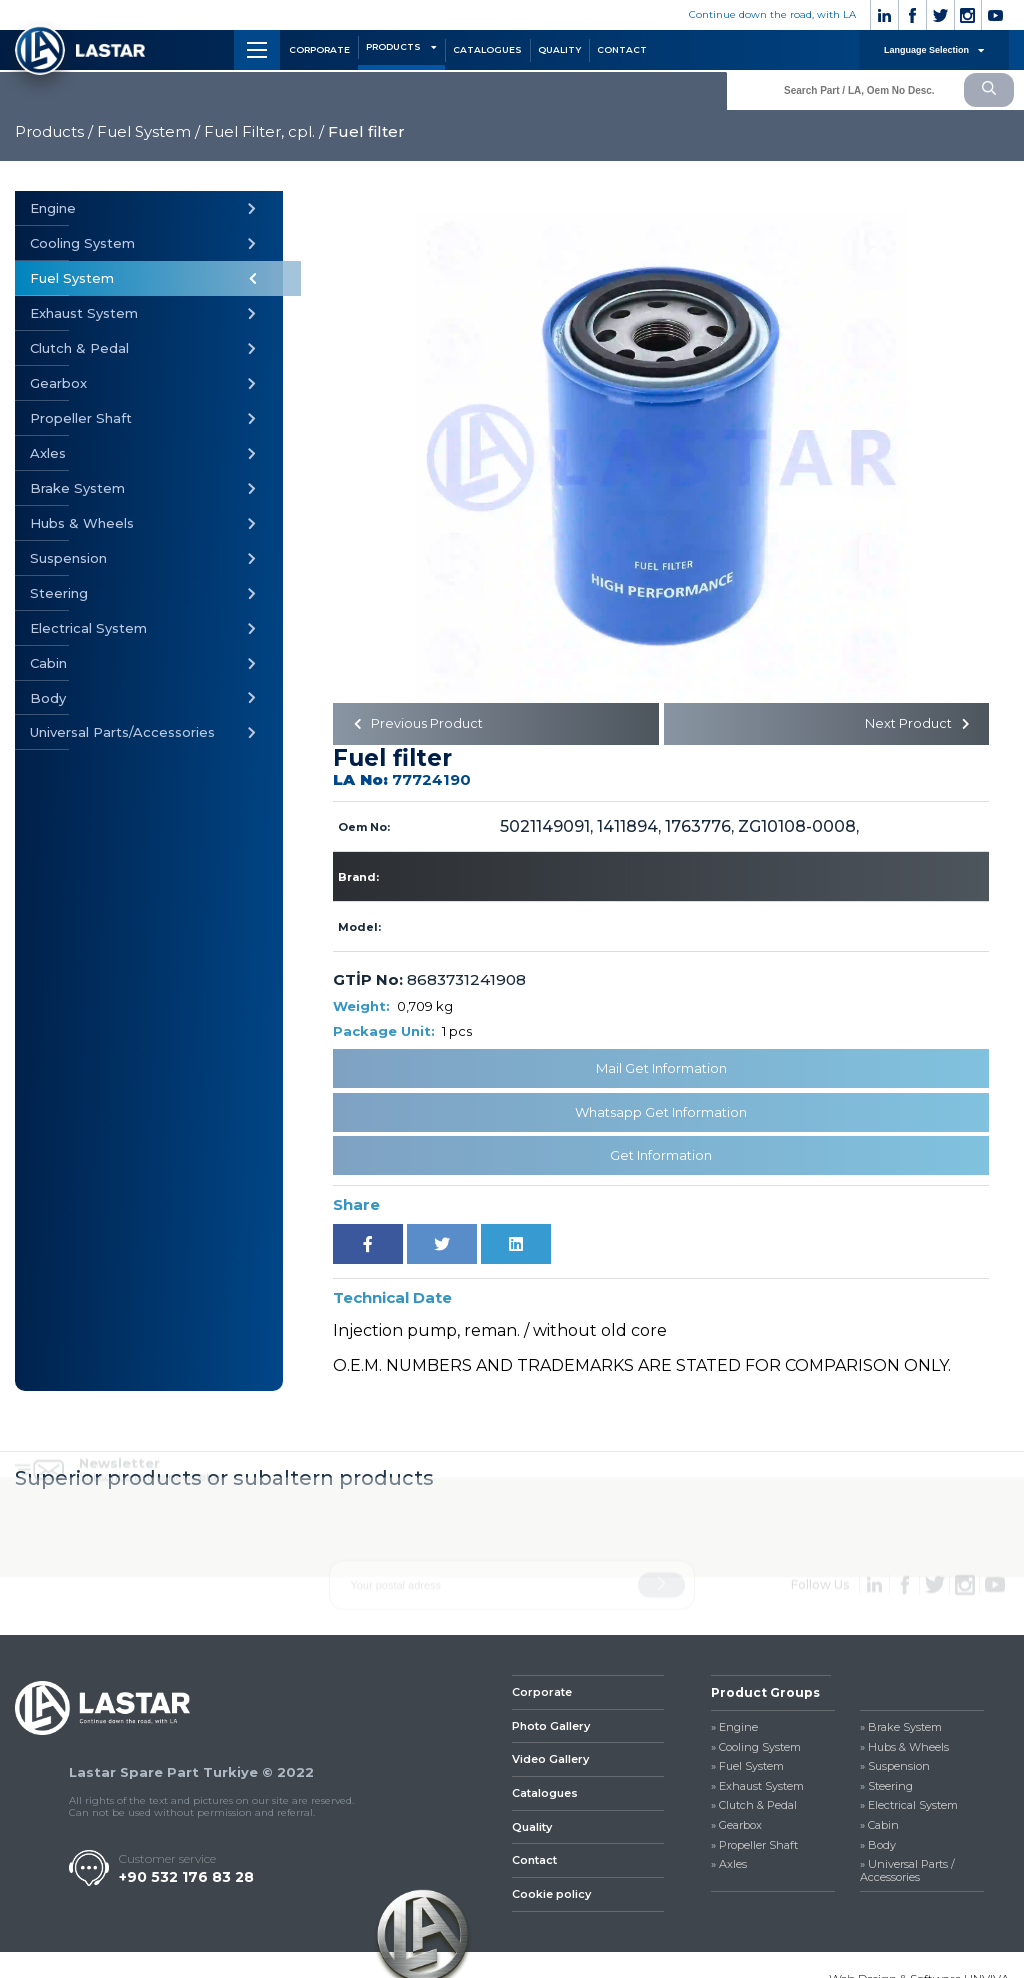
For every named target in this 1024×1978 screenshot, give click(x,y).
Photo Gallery (551, 1730)
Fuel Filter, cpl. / (264, 131)
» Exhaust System (757, 1791)
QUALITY (559, 49)
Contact (534, 1865)
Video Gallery (550, 1764)
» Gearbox (736, 1830)
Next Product (913, 726)
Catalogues (545, 1798)
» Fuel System (747, 1771)
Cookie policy (551, 1899)
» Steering (886, 1791)
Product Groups (765, 1697)
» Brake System (901, 1732)
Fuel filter (366, 131)
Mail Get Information (661, 1072)
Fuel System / (148, 131)
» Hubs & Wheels (904, 1751)
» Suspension (895, 1771)
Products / (54, 131)
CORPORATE (319, 49)
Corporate (542, 1697)
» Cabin (879, 1830)
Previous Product (422, 726)
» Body (878, 1849)
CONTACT (622, 49)
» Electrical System (909, 1810)
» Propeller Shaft (754, 1849)
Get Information (661, 1160)
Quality (532, 1831)
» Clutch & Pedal (754, 1810)
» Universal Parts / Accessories (907, 1876)
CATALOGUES (487, 49)
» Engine (734, 1732)
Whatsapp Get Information (661, 1116)
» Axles (729, 1869)
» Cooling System (756, 1751)
